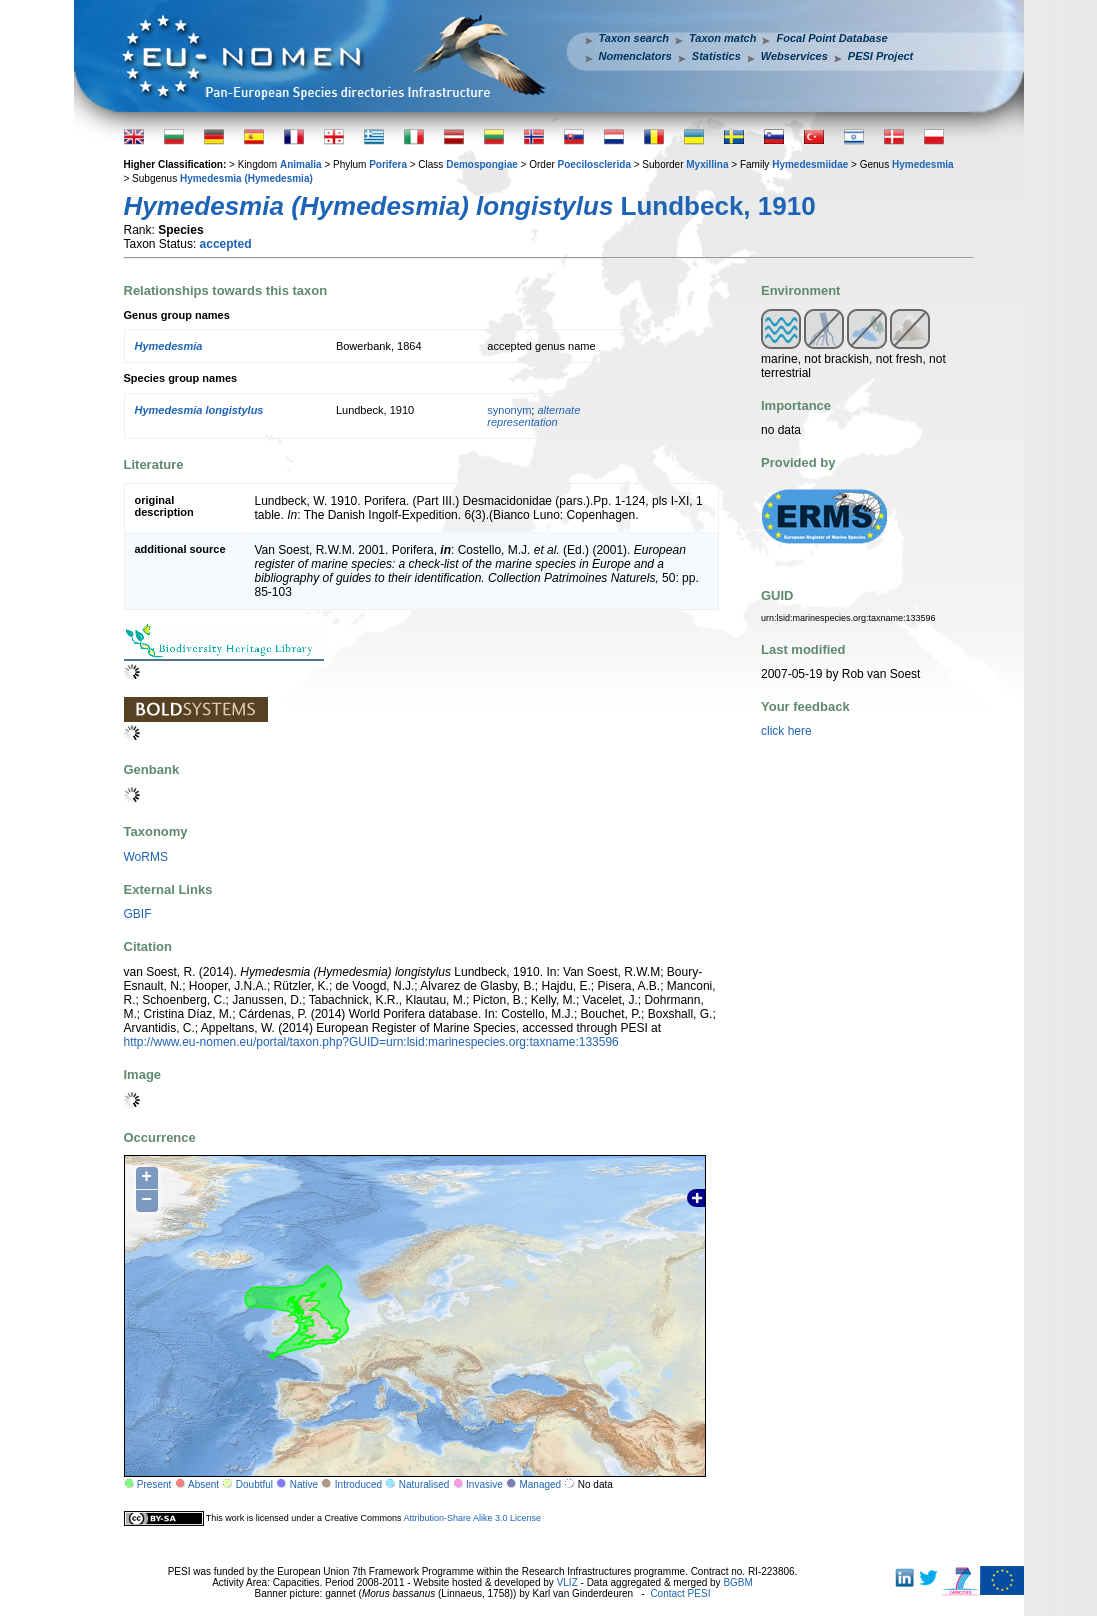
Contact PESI (680, 1593)
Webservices (794, 56)
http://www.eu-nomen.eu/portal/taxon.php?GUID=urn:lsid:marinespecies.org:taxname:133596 (371, 1042)
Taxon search (634, 38)
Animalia (301, 164)
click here (786, 731)
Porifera (388, 164)
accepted (226, 244)
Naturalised (424, 1484)
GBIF (138, 914)
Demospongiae (482, 164)
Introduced (358, 1484)
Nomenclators (635, 56)
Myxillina (707, 164)
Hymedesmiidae (810, 164)
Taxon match (722, 38)
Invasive (484, 1484)
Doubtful (254, 1484)
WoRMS (146, 857)
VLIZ (567, 1582)
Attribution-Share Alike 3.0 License (472, 1518)
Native (304, 1484)
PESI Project (880, 56)
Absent (203, 1484)
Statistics (716, 56)
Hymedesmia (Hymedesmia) (246, 178)
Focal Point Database (831, 38)
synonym (509, 410)
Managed (540, 1484)
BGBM (737, 1582)
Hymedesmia (923, 164)
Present (154, 1484)
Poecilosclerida (594, 164)
